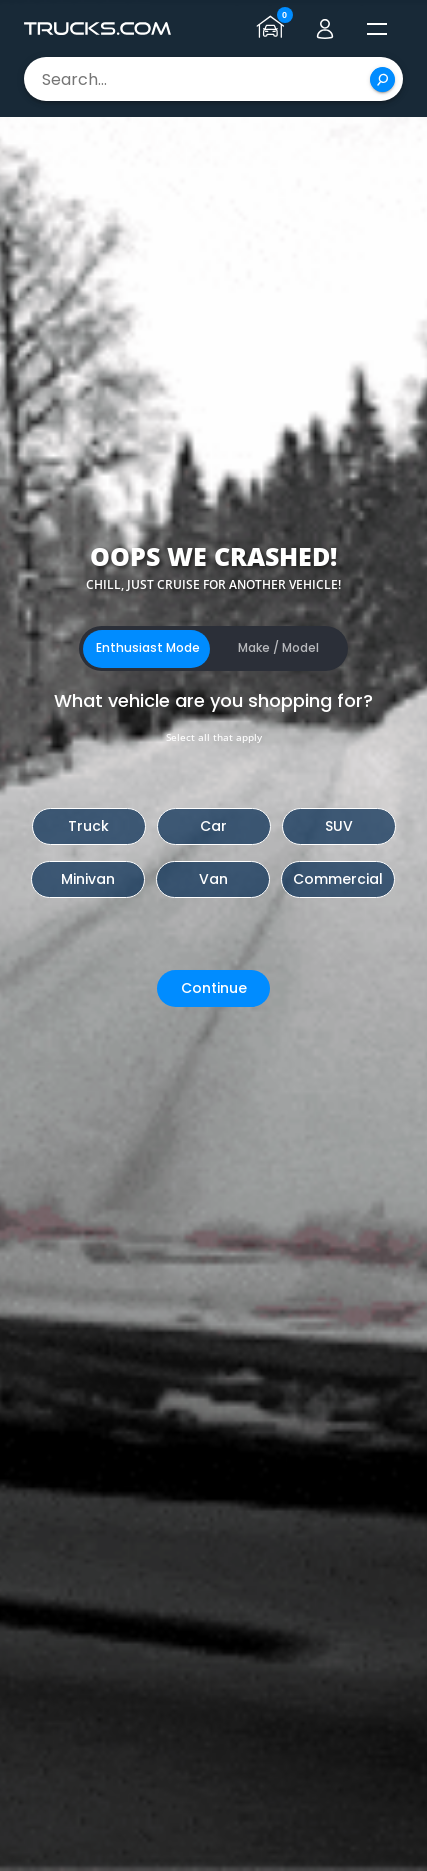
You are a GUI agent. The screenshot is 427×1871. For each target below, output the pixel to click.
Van (213, 879)
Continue (214, 988)
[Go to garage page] (273, 29)
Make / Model (278, 647)
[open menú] (377, 29)
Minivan (88, 879)
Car (213, 826)
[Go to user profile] (325, 29)
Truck (88, 826)
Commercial (338, 879)
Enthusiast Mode (148, 647)
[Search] (382, 79)
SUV (339, 826)
